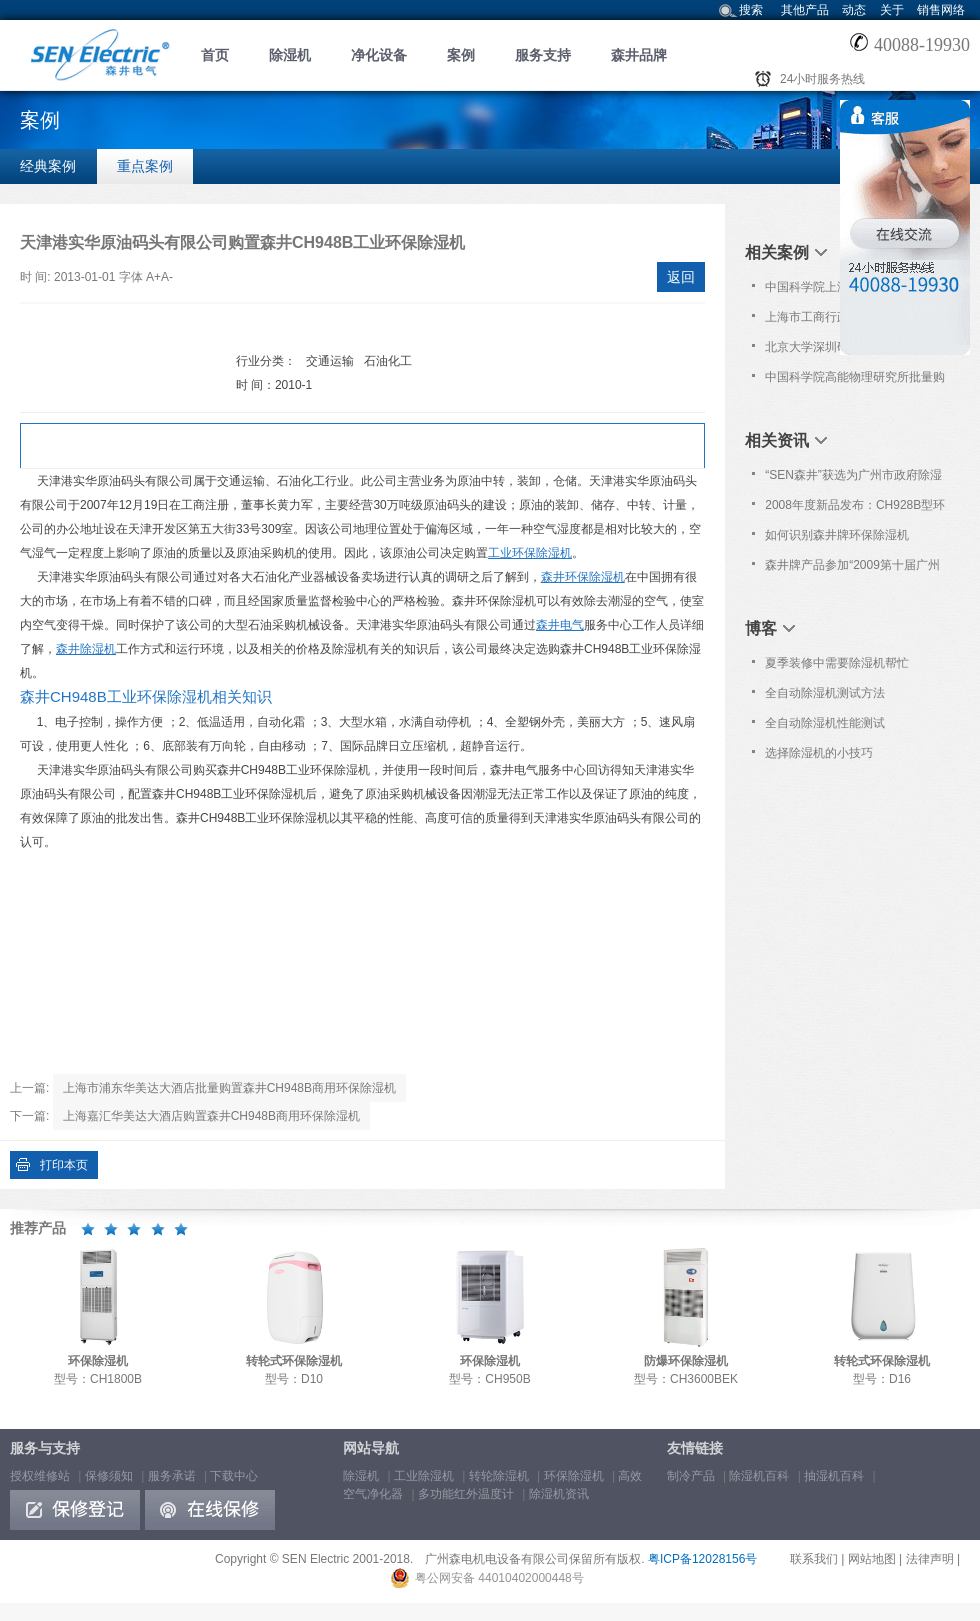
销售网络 (941, 10)
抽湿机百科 (834, 1476)
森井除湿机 (86, 649)
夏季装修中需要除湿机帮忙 (837, 663)
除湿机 (290, 55)
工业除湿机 (424, 1476)
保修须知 (109, 1476)
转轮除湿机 (499, 1476)
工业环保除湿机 (530, 553)
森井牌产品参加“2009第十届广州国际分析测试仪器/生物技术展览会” (852, 569)
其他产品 (805, 10)
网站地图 (872, 1559)
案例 (461, 55)
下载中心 (234, 1476)
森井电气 (560, 625)
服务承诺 (172, 1476)
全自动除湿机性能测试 (825, 723)
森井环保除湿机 (583, 577)
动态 (854, 10)
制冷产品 (691, 1476)
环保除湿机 (574, 1476)
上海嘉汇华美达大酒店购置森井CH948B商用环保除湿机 (211, 1116)
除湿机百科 (759, 1476)
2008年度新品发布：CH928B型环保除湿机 (855, 509)
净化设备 (379, 55)
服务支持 (543, 55)
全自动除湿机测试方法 (825, 693)
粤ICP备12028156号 (702, 1559)
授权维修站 (40, 1476)
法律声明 (930, 1559)
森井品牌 (639, 55)
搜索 (751, 10)
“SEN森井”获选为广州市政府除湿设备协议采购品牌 (853, 479)
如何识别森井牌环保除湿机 (837, 535)
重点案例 (145, 166)
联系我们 (814, 1559)
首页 (215, 55)
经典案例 (48, 166)
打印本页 (64, 1165)
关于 (892, 10)
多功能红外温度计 (466, 1494)
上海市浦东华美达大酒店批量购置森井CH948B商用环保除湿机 (229, 1088)
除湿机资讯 (559, 1494)
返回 (681, 277)
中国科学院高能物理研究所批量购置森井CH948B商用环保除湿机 (855, 381)
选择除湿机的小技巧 (819, 753)
